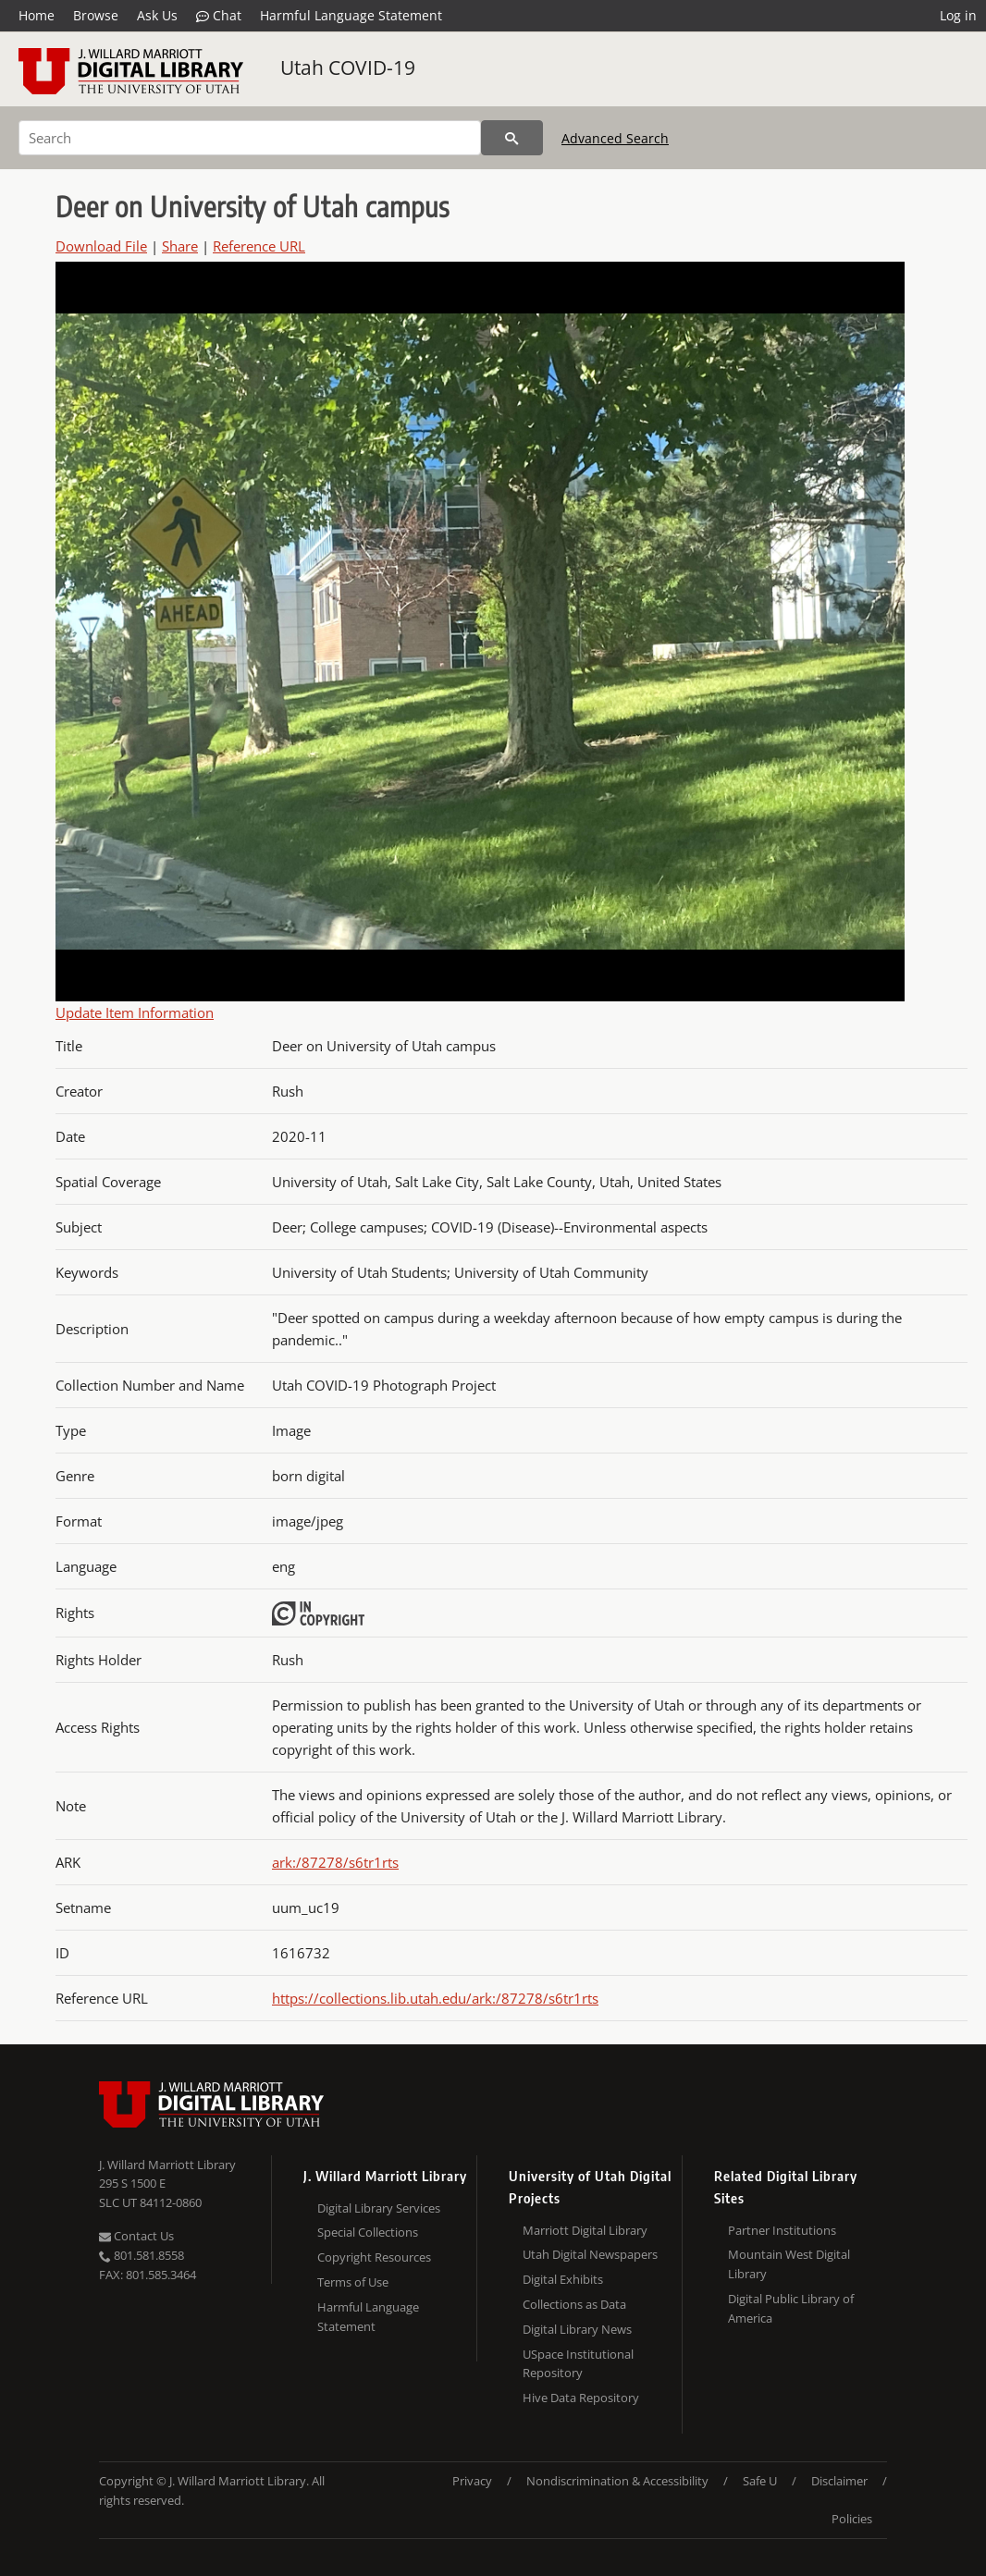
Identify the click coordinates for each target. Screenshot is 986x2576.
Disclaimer (839, 2480)
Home (36, 15)
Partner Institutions (782, 2230)
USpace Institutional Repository (578, 2364)
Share (180, 246)
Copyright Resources (374, 2257)
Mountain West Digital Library (789, 2264)
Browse (95, 15)
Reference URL (259, 246)
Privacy (472, 2480)
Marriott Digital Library (585, 2230)
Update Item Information (134, 1012)
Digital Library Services (378, 2208)
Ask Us (157, 15)
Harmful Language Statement (351, 15)
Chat (218, 15)
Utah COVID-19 (347, 67)
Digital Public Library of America (791, 2308)
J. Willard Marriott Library (167, 2164)
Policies (852, 2518)
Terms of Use (352, 2282)
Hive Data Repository (581, 2397)
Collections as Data (574, 2304)
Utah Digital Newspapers (590, 2254)
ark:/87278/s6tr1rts (335, 1862)
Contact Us (136, 2235)
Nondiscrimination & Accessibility (617, 2480)
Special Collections (367, 2232)
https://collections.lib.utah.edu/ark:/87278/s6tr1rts (435, 1998)
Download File (101, 246)
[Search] (249, 137)
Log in (958, 15)
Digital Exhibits (563, 2279)
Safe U (760, 2480)
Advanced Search (615, 138)
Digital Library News (577, 2329)
